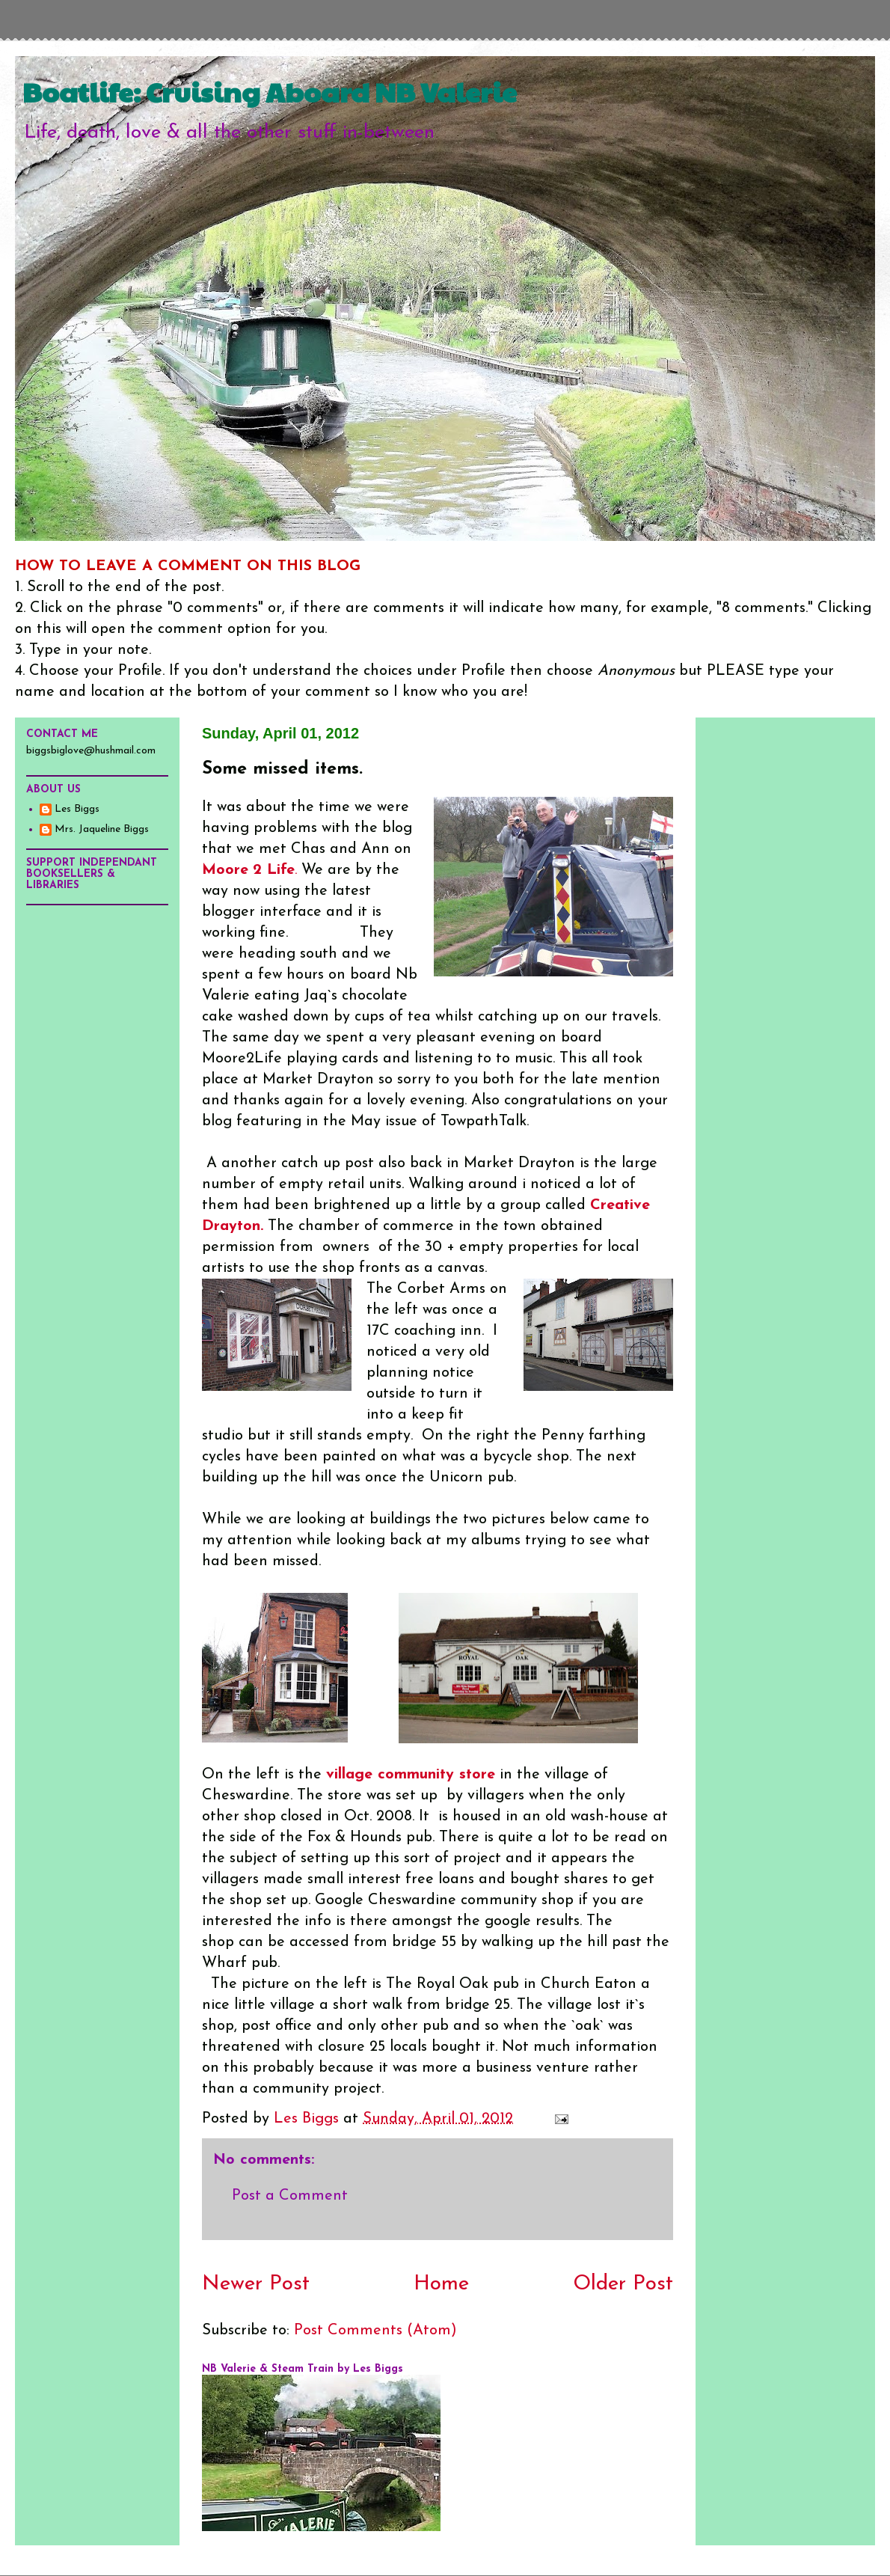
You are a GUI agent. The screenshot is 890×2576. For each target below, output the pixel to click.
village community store (410, 1774)
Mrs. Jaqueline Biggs (102, 829)
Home (441, 2284)
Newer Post (256, 2284)
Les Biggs (77, 809)
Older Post (623, 2284)
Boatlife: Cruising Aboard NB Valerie (269, 91)
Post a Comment (290, 2195)
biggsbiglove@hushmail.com (91, 750)
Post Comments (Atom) (375, 2330)
